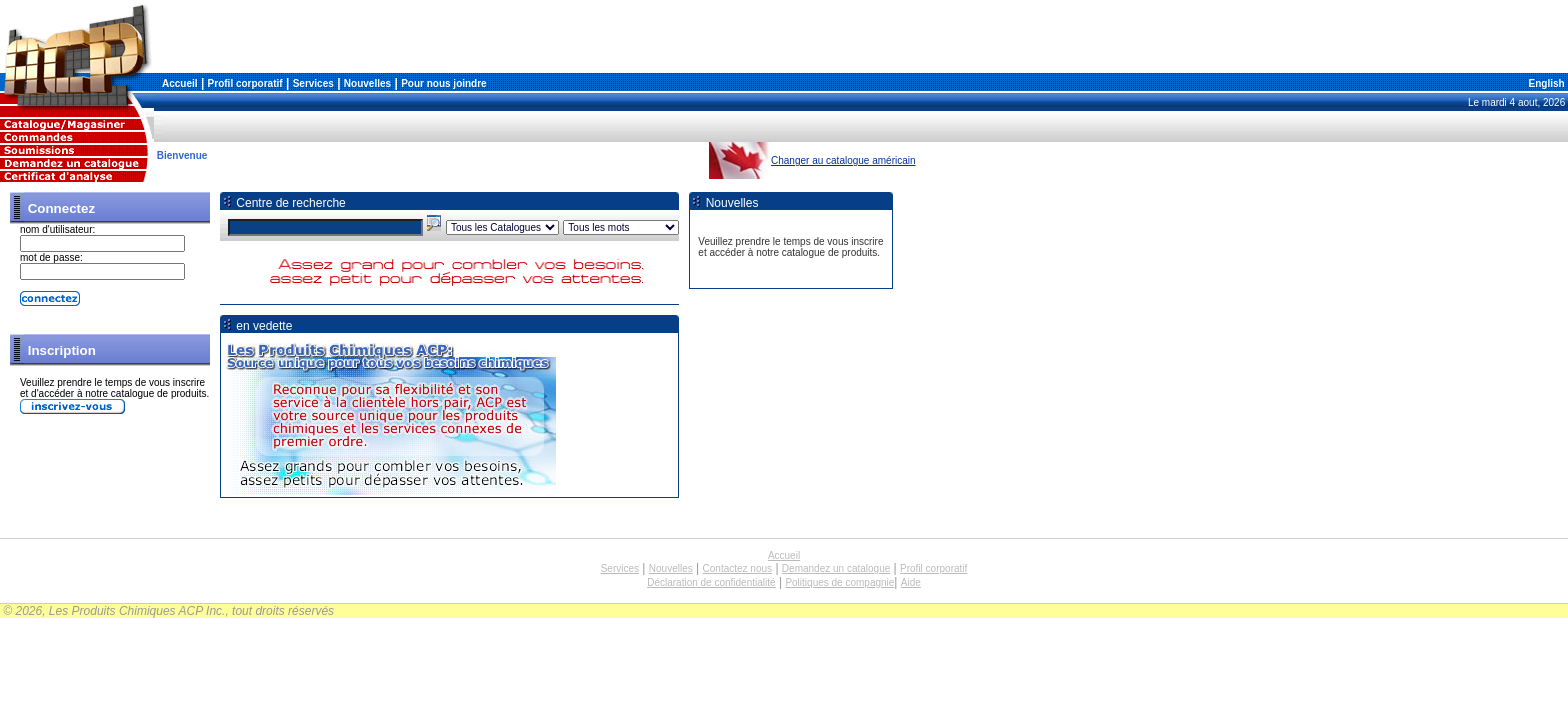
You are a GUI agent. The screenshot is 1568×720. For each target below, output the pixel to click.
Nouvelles (367, 83)
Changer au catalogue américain (843, 160)
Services (313, 83)
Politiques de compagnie (839, 582)
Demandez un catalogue (836, 568)
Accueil (180, 83)
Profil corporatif (245, 83)
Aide (911, 582)
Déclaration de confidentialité (711, 582)
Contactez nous (738, 568)
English (1545, 83)
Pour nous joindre (444, 83)
